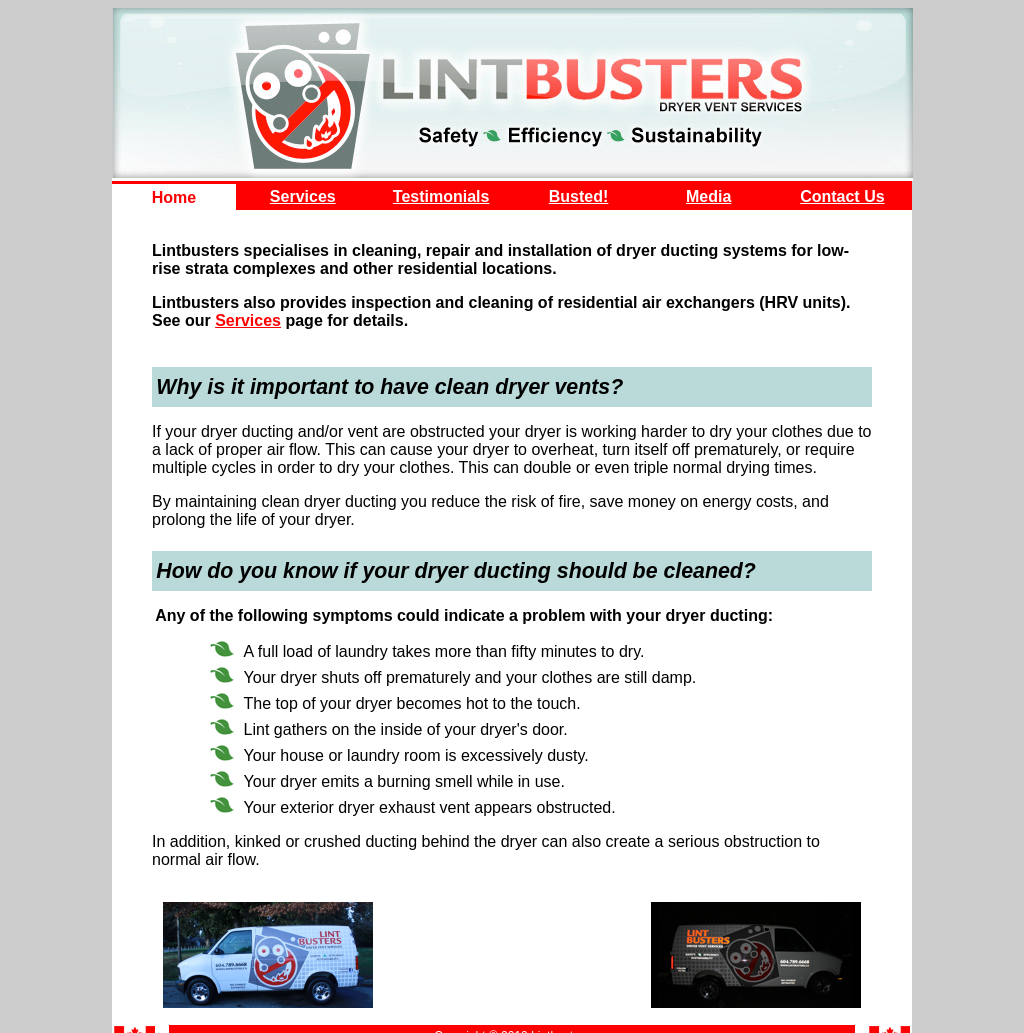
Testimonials (441, 196)
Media (708, 196)
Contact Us (842, 196)
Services (303, 196)
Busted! (579, 196)
